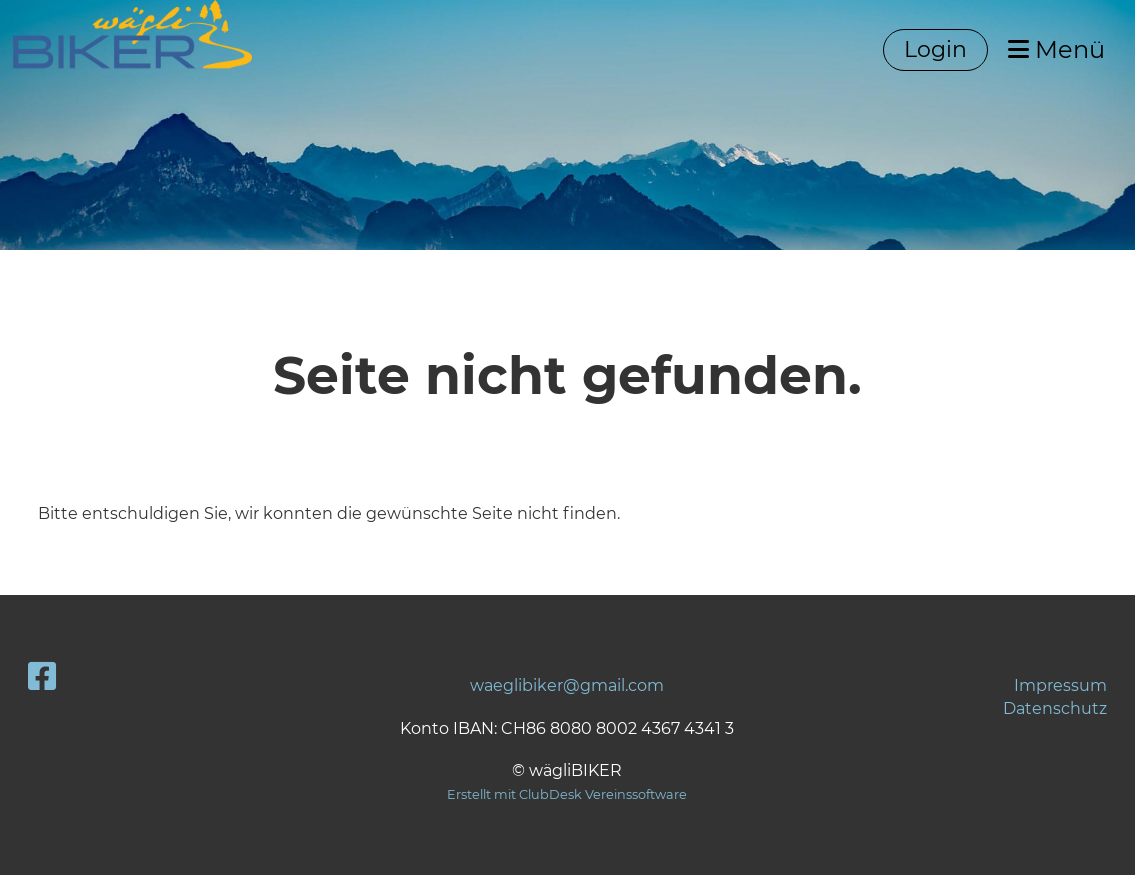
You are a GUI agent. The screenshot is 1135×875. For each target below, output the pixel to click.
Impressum (1060, 685)
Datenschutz (1055, 708)
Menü (1056, 49)
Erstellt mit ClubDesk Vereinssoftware (567, 794)
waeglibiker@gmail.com (567, 685)
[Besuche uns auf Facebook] (42, 676)
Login (935, 49)
